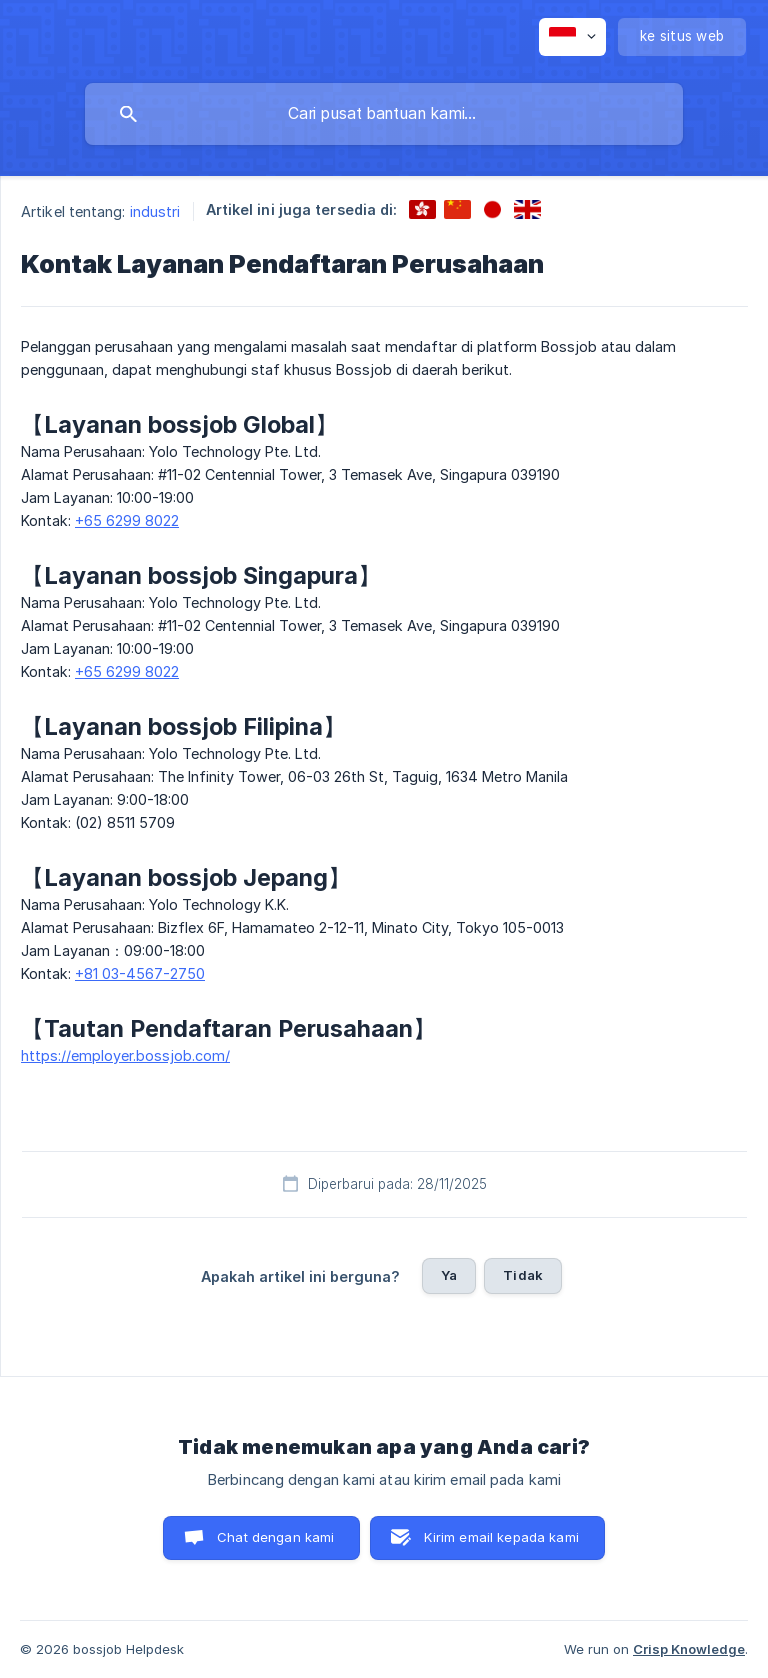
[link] (422, 209)
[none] (572, 37)
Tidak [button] (523, 1275)
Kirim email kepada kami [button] (501, 1537)
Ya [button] (449, 1275)
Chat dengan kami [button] (275, 1537)
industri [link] (155, 211)
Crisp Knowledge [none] (689, 1649)
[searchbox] (384, 114)
